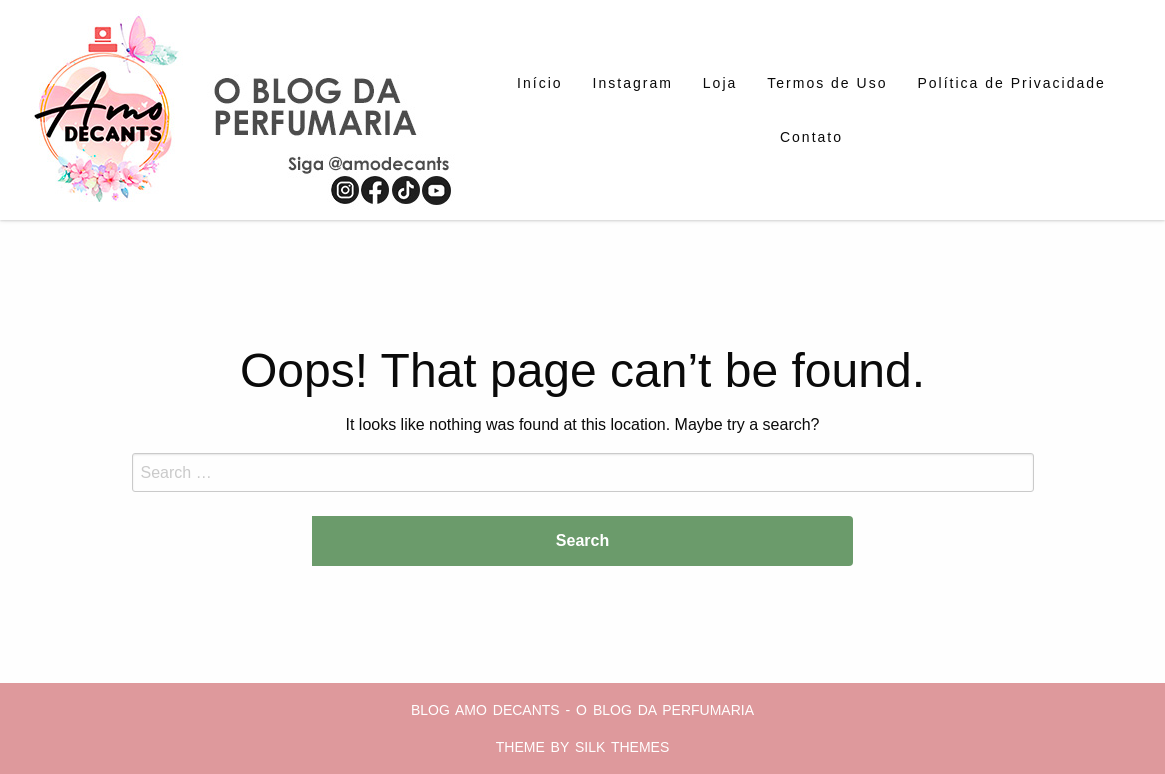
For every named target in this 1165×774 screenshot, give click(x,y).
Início (539, 83)
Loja (720, 83)
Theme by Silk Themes (583, 747)
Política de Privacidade (1011, 83)
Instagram (633, 83)
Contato (811, 137)
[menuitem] (539, 83)
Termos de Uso (827, 83)
